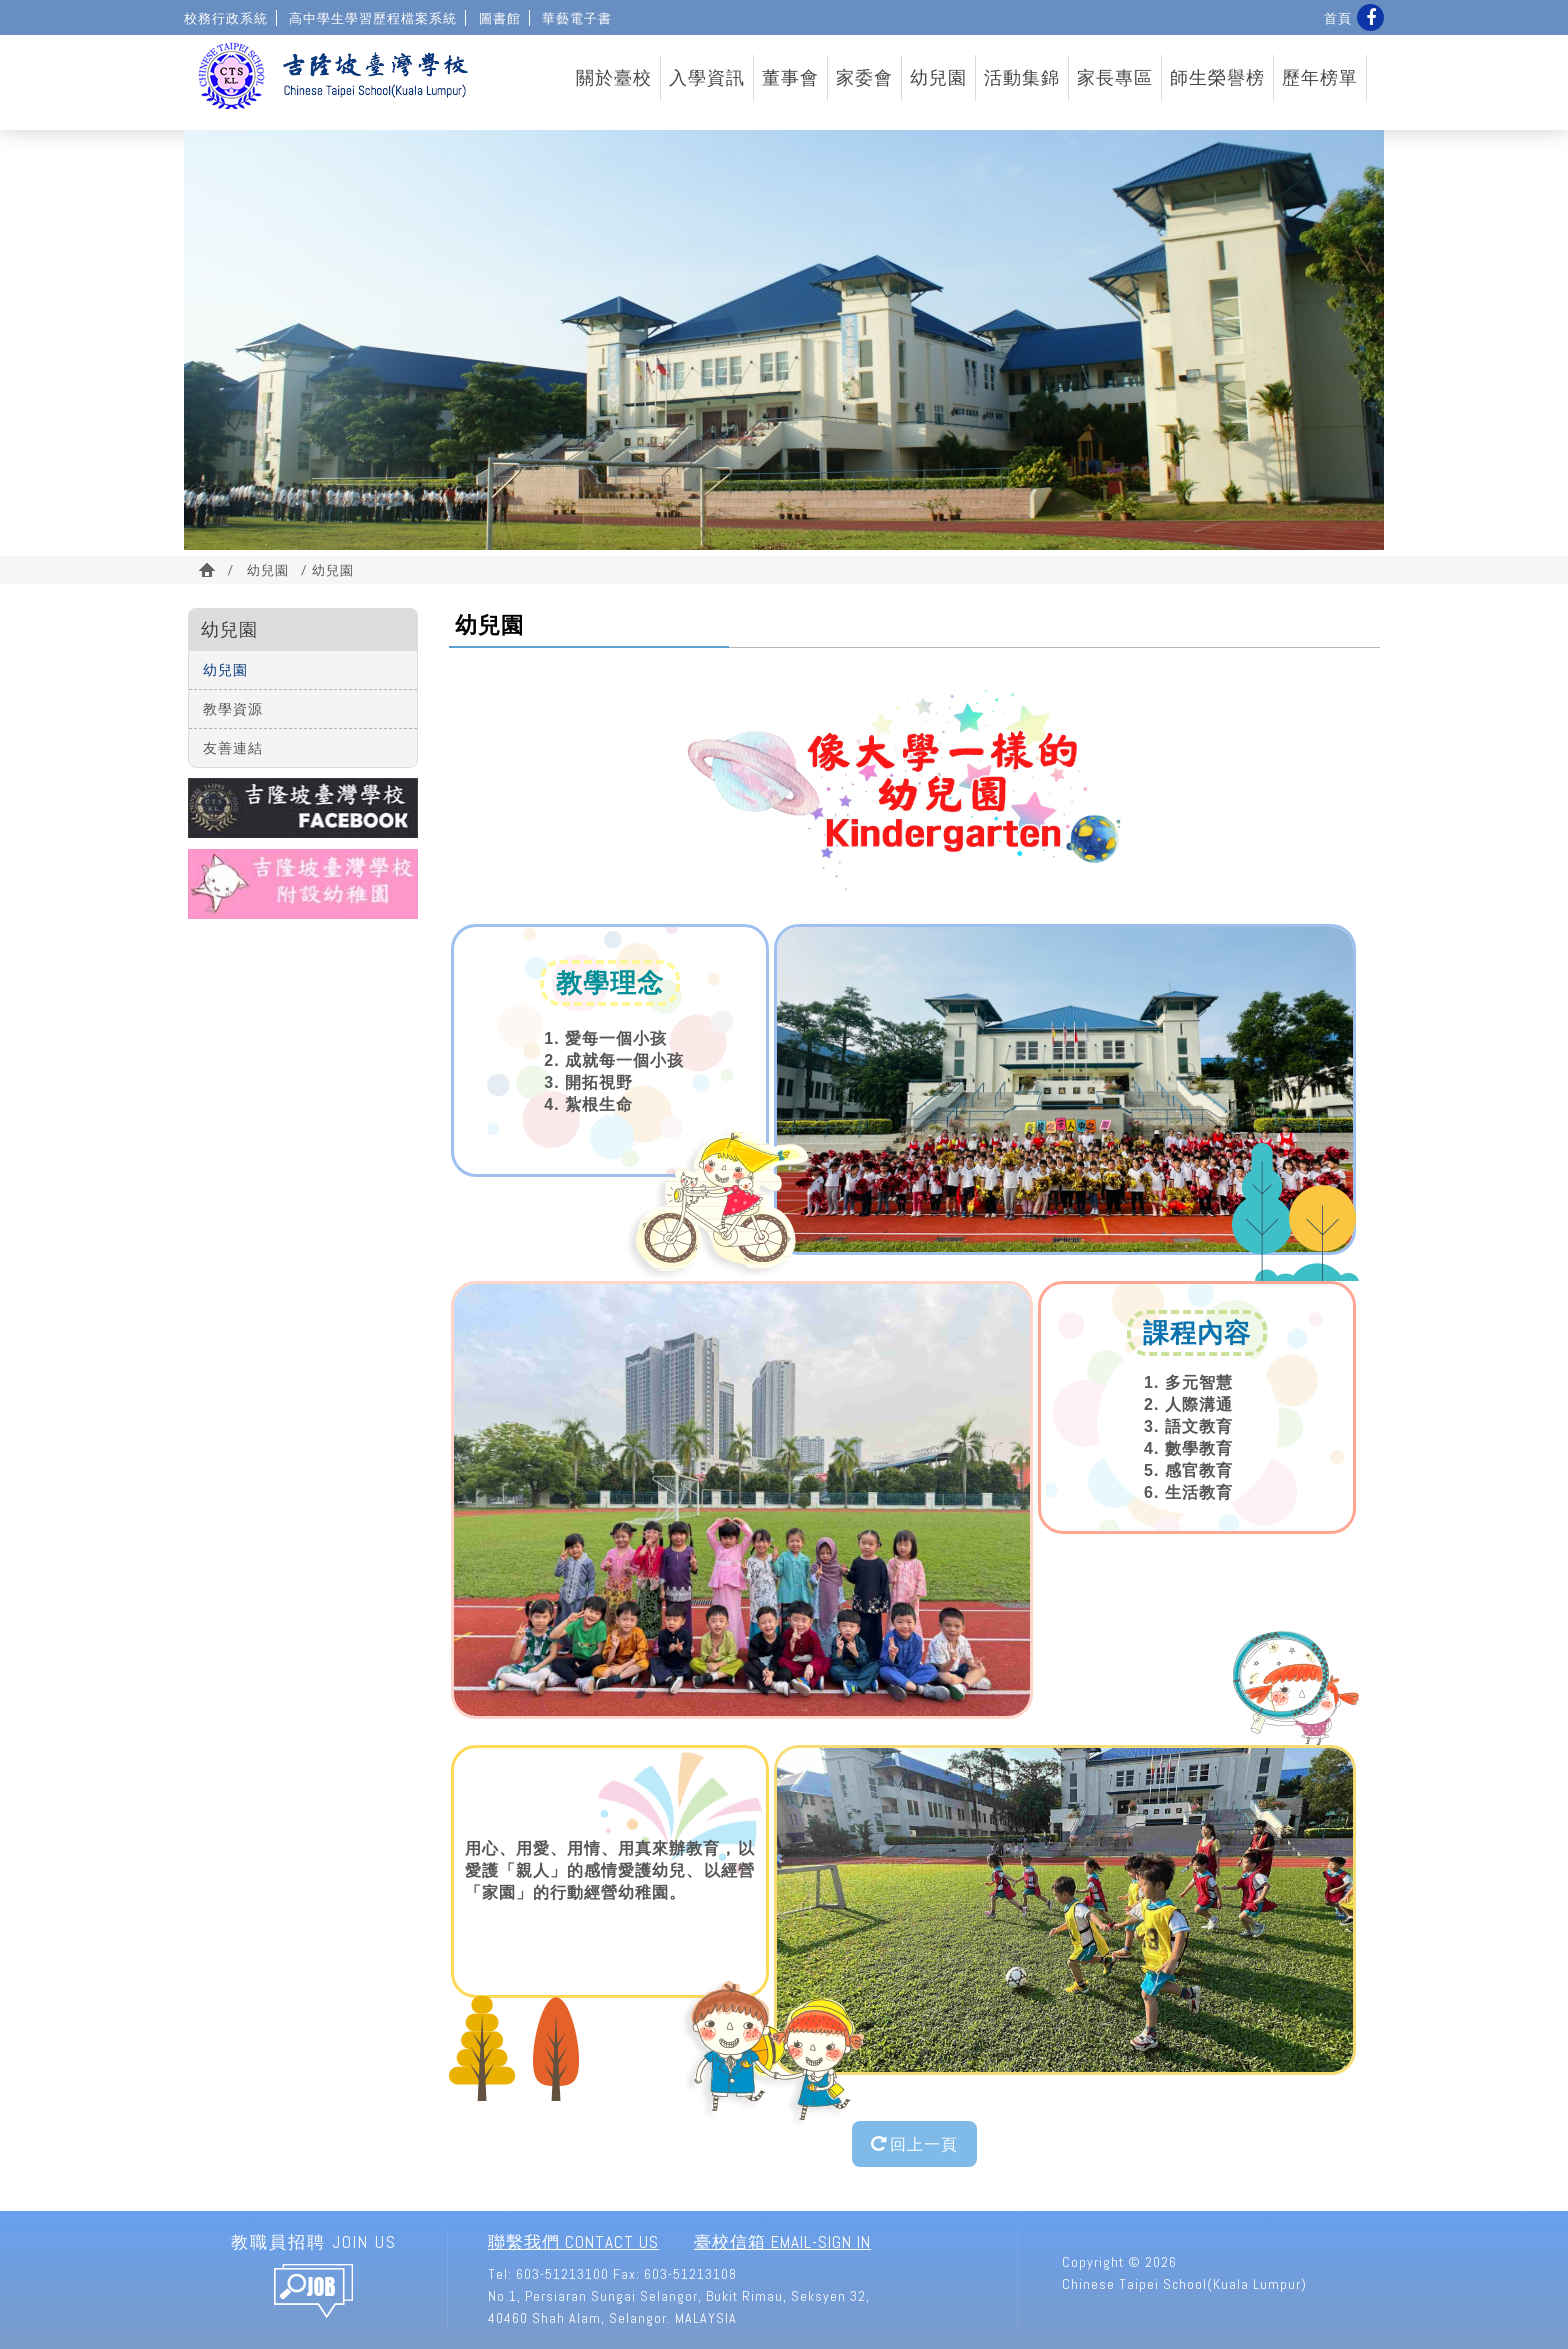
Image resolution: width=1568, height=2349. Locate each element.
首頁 (1338, 18)
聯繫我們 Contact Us (573, 2242)
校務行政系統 (226, 18)
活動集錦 (1022, 78)
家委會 (864, 78)
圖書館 (500, 18)
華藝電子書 (577, 18)
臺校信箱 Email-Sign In (782, 2242)
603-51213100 (562, 2274)
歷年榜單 (1320, 78)
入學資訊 (707, 78)
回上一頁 (914, 2143)
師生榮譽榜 (1217, 78)
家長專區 (1115, 78)
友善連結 (233, 747)
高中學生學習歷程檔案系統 (373, 18)
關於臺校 (614, 78)
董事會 (790, 78)
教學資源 (233, 708)
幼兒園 (938, 78)
